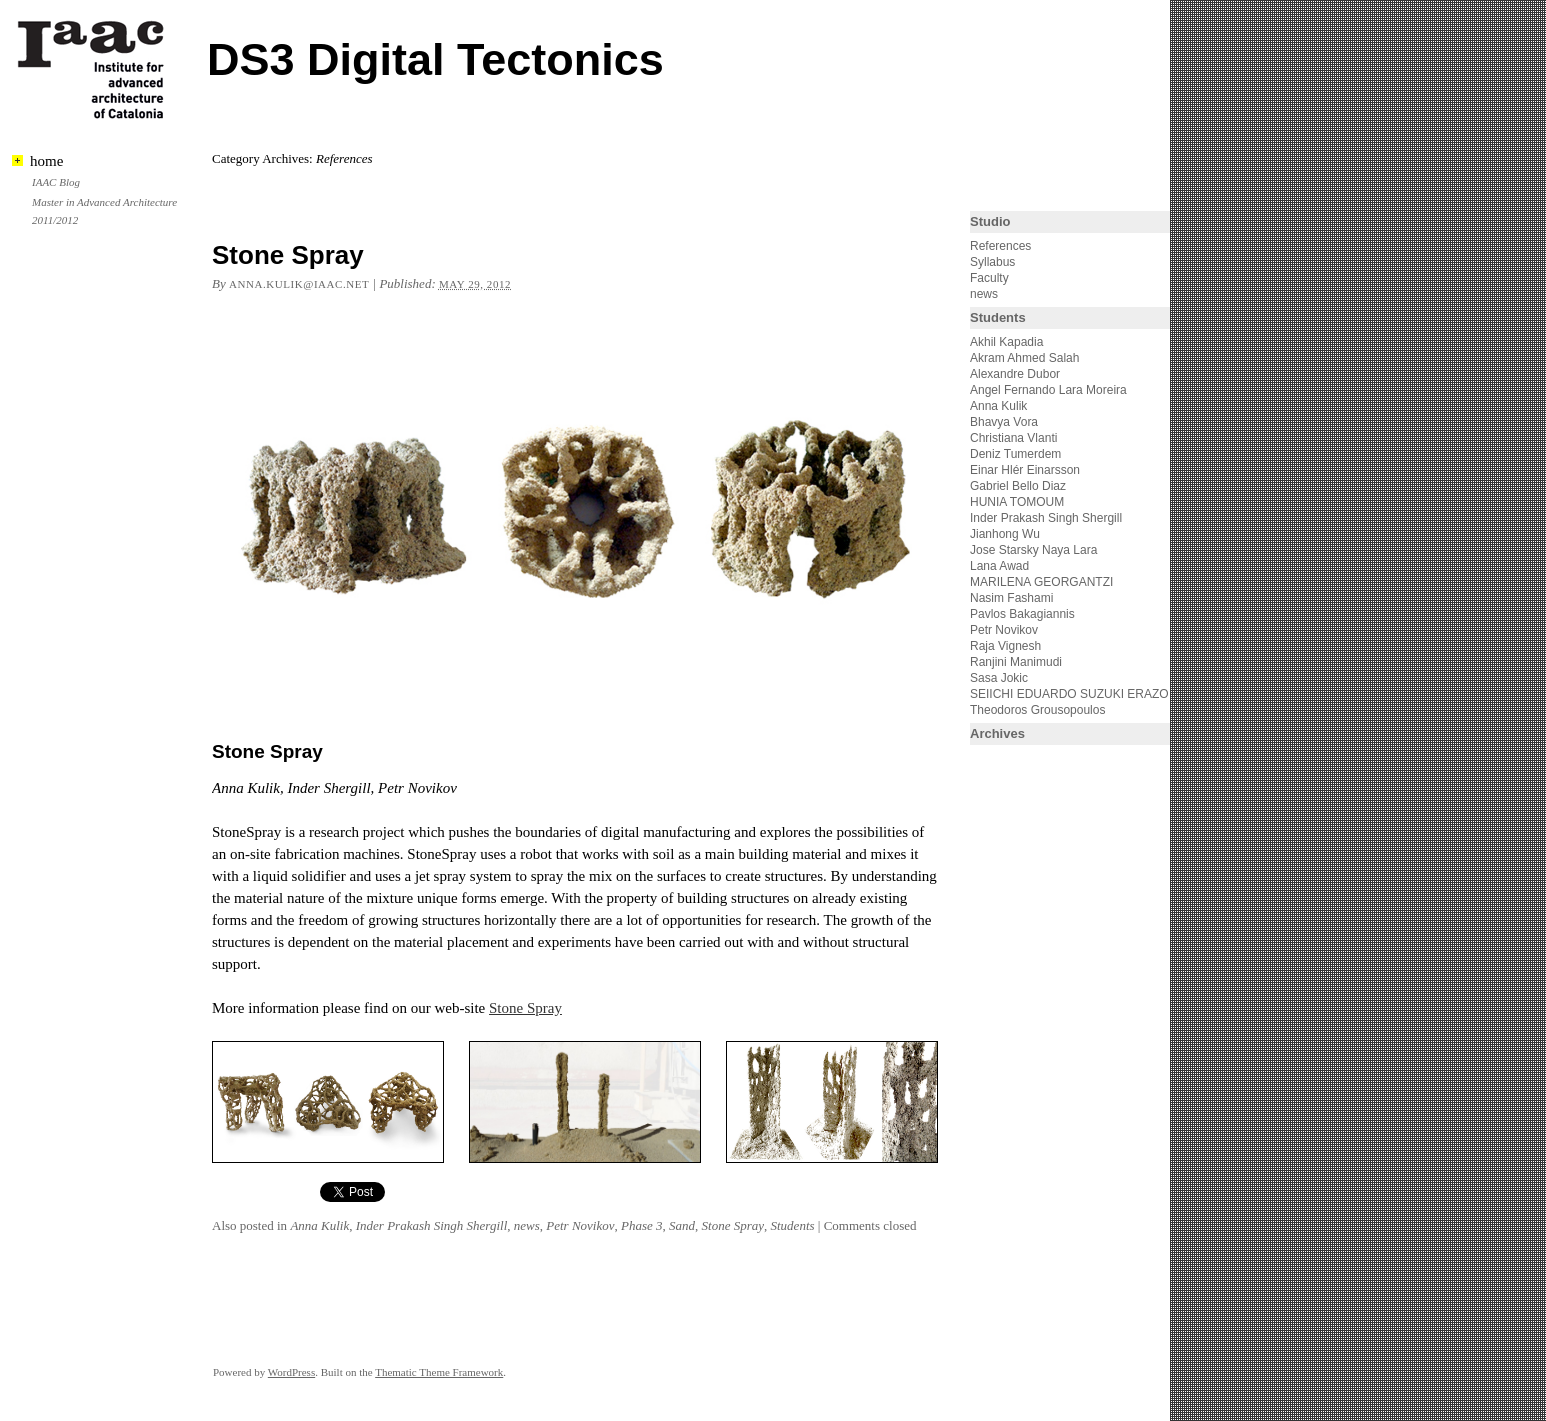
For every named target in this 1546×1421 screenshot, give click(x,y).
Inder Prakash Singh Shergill (432, 1225)
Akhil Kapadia (1006, 342)
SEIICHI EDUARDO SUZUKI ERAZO (1069, 694)
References (1000, 246)
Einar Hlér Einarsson (1025, 470)
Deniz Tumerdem (1015, 454)
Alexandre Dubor (1015, 374)
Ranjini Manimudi (1016, 662)
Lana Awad (999, 566)
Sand (682, 1225)
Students (793, 1225)
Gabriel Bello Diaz (1018, 486)
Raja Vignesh (1005, 646)
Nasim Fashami (1011, 598)
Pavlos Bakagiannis (1022, 614)
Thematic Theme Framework (439, 1372)
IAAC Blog (56, 182)
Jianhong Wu (1005, 534)
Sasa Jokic (999, 678)
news (527, 1225)
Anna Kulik (319, 1225)
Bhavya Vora (1004, 422)
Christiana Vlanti (1013, 438)
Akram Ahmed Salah (1024, 358)
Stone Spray (288, 255)
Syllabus (992, 262)
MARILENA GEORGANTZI (1041, 582)
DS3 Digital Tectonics (435, 59)
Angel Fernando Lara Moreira (1048, 390)
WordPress (291, 1372)
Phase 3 (642, 1225)
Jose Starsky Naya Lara (1033, 550)
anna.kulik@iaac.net (299, 284)
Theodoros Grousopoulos (1037, 710)
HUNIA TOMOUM (1017, 502)
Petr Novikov (580, 1225)
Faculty (989, 278)
